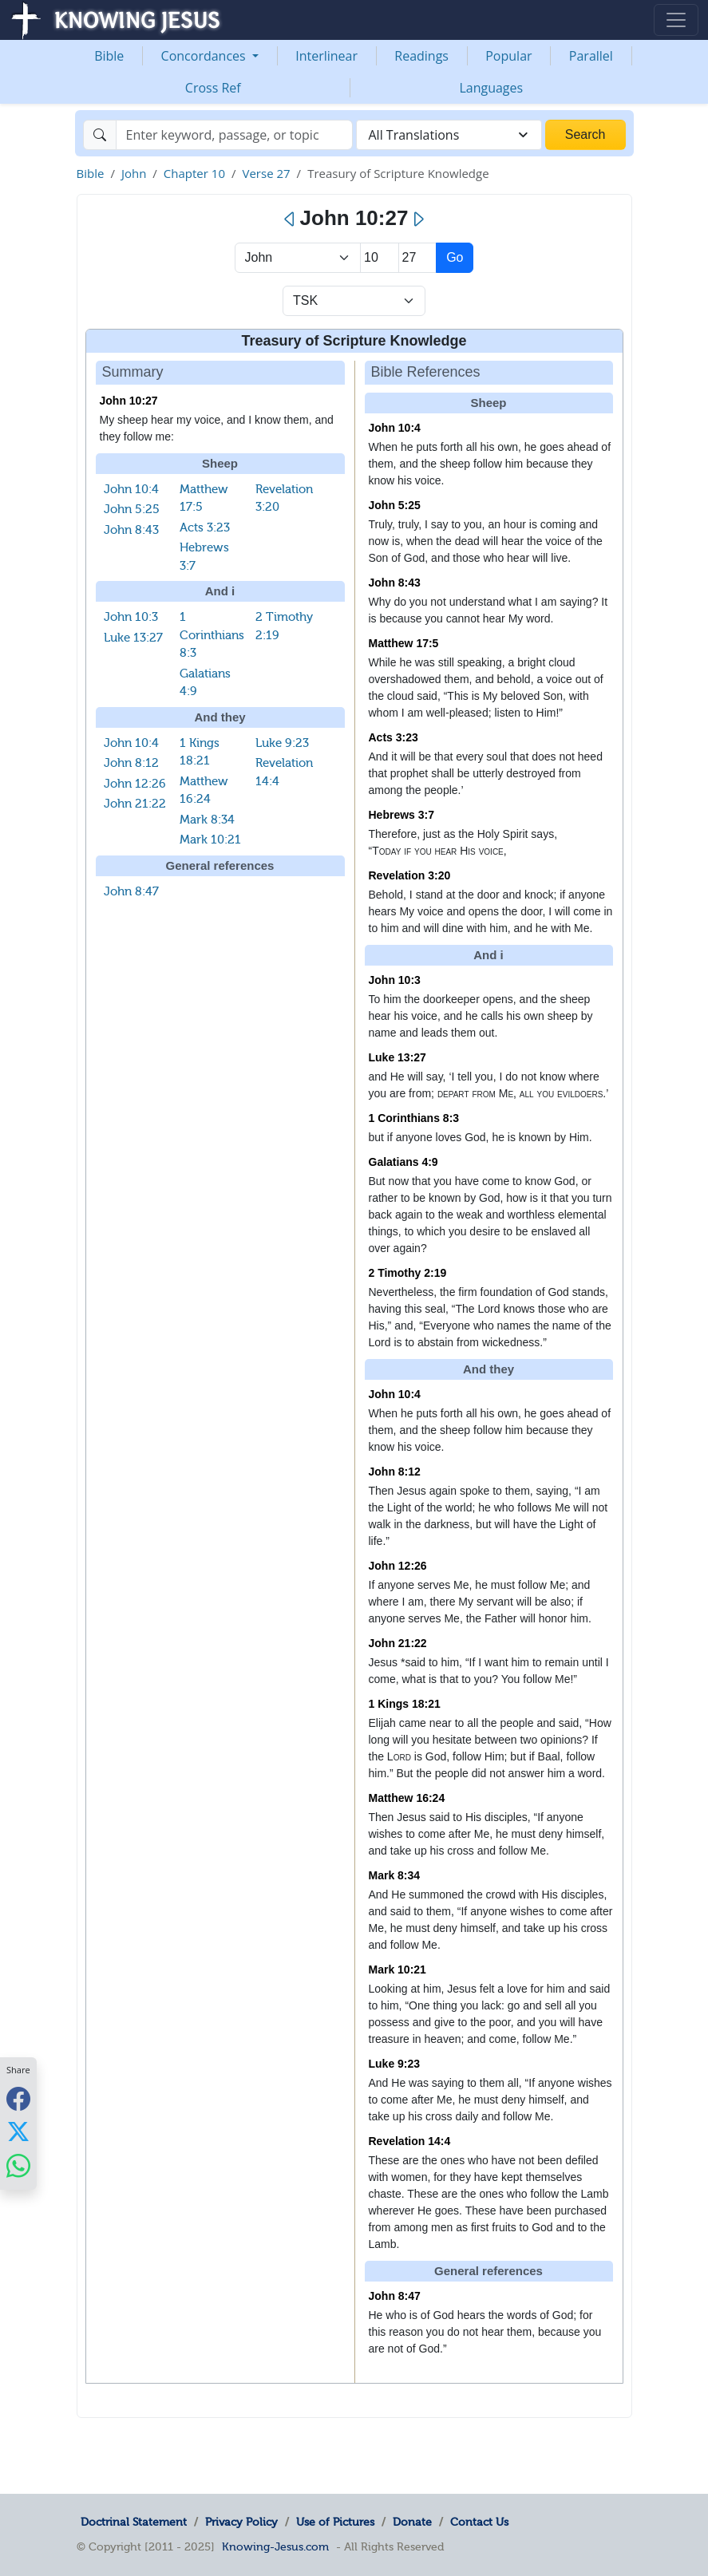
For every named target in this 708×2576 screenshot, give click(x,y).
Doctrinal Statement (134, 2521)
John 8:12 (131, 763)
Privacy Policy (241, 2521)
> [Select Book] (298, 258)
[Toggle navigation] (676, 20)
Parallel (591, 56)
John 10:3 (131, 616)
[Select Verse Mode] (354, 301)
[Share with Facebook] (18, 2098)
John (133, 173)
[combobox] (449, 135)
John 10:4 (131, 489)
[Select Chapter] (379, 258)
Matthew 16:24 (407, 1798)
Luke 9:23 (282, 743)
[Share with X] (18, 2131)
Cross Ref (213, 88)
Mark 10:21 (210, 839)
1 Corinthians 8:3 (212, 634)
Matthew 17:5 (404, 643)
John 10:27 (129, 400)
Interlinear (326, 56)
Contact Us (479, 2521)
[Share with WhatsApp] (18, 2165)
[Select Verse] (417, 258)
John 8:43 (131, 529)
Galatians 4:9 (403, 1162)
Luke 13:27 (133, 637)
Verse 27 (266, 173)
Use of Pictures (335, 2521)
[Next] (418, 219)
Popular (508, 56)
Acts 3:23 (205, 527)
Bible (109, 56)
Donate (412, 2521)
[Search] (234, 135)
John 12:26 (135, 783)
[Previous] (290, 219)
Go (454, 257)
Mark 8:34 (207, 819)
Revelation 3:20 (410, 875)
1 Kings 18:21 (405, 1703)
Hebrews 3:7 (401, 814)
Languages (491, 88)
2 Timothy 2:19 (408, 1272)
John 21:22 (135, 803)
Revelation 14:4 (410, 2141)
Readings (421, 56)
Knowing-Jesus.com (275, 2546)
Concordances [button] (205, 56)
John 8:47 (131, 891)
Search (585, 134)
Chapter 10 (194, 173)
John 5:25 (132, 509)
